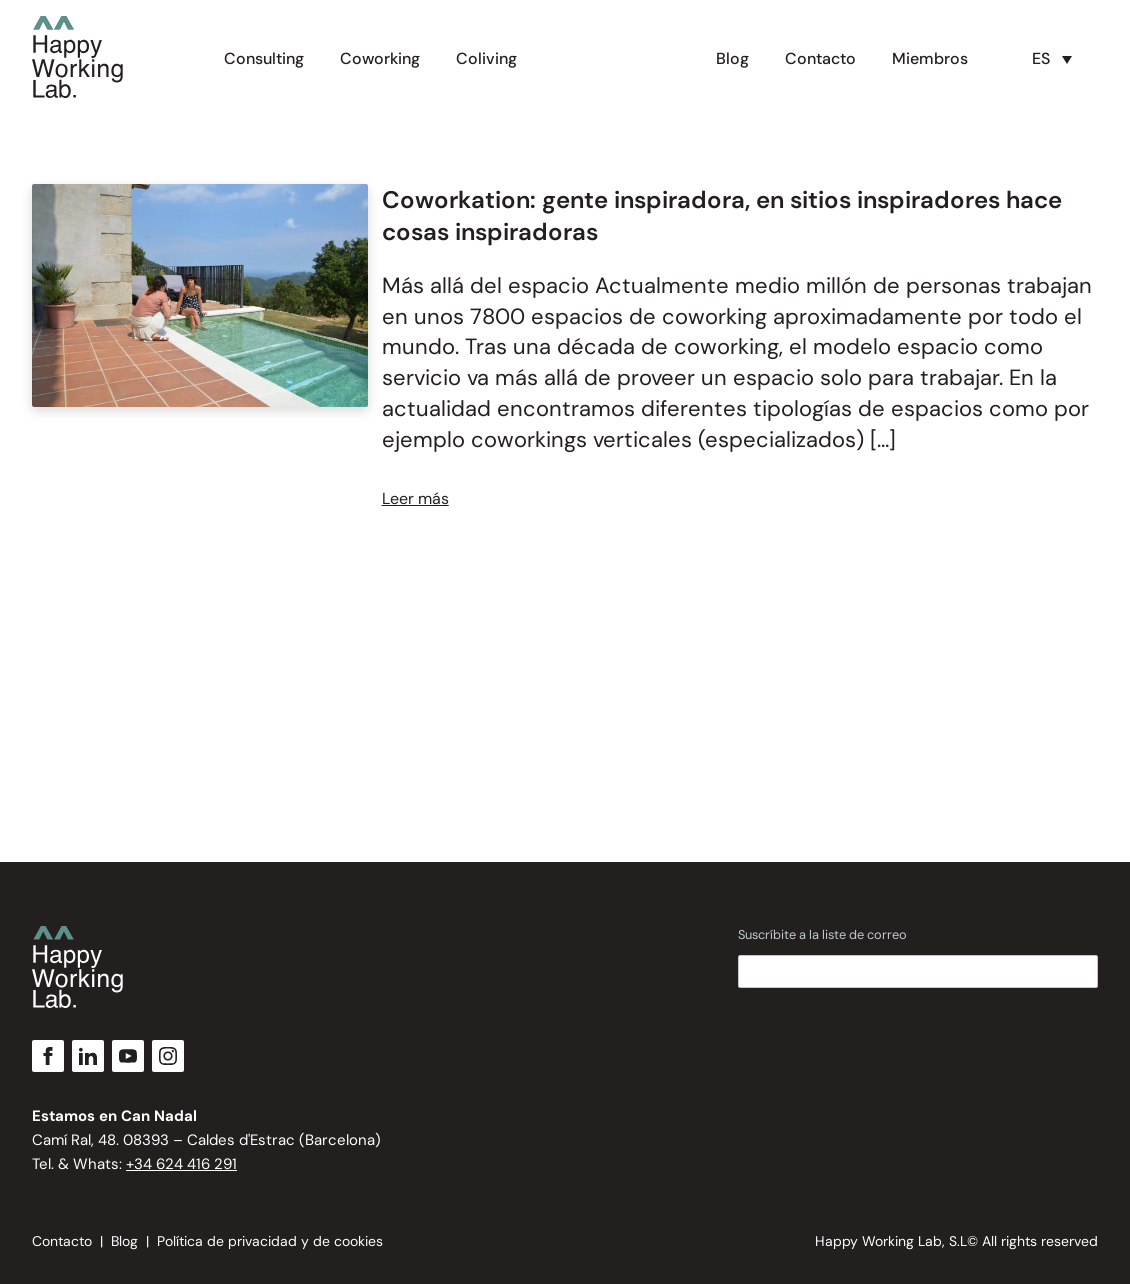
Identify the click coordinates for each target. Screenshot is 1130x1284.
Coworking (380, 58)
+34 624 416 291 (181, 1164)
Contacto (820, 58)
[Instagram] (168, 1056)
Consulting (264, 58)
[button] (1057, 60)
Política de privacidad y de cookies (270, 1241)
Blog (732, 58)
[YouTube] (128, 1056)
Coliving (486, 58)
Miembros (930, 58)
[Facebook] (48, 1056)
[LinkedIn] (88, 1056)
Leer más (415, 498)
